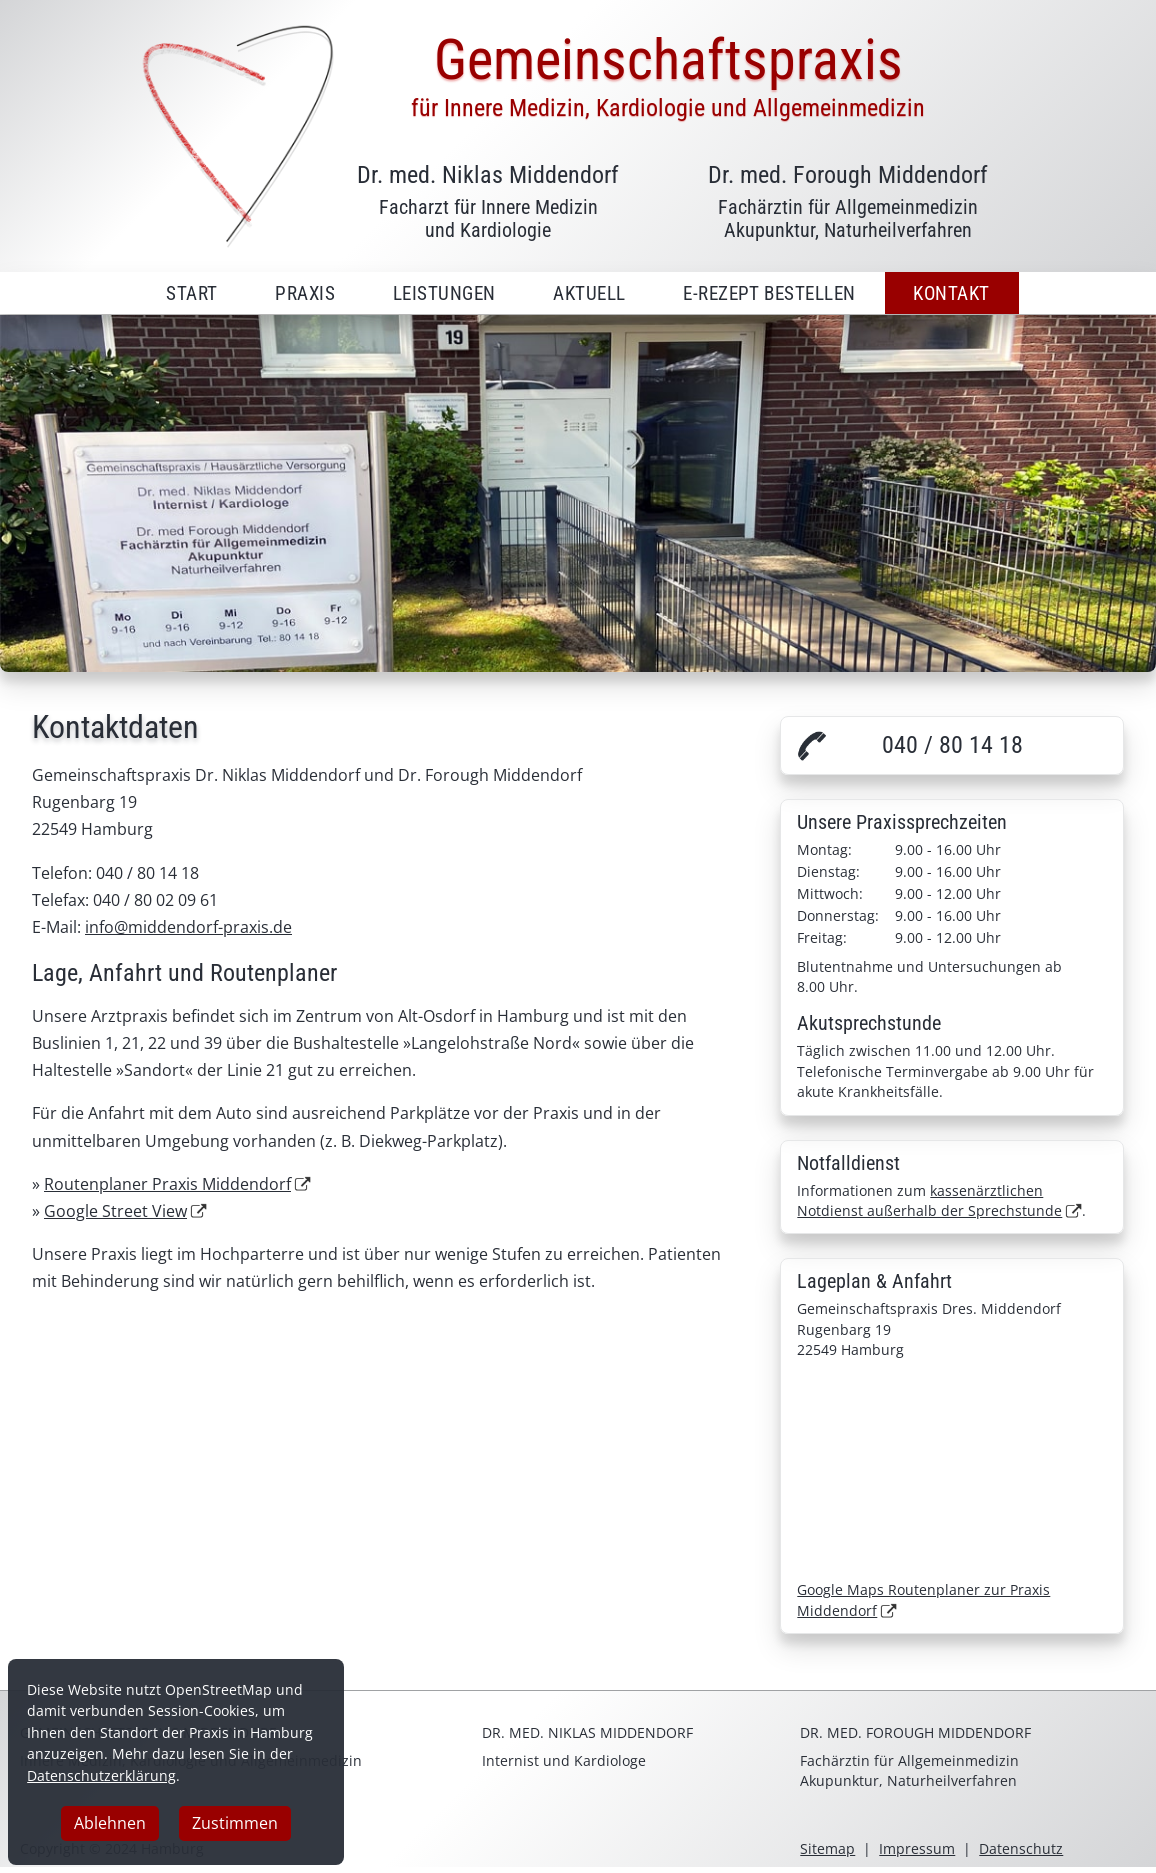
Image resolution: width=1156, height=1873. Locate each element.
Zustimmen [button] (235, 1824)
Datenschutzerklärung (101, 1775)
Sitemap (827, 1848)
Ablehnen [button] (110, 1824)
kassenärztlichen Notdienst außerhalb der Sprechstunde (929, 1200)
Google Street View (115, 1211)
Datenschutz (1021, 1848)
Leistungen (444, 293)
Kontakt (951, 293)
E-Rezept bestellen (769, 293)
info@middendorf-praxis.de (188, 927)
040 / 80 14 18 (952, 745)
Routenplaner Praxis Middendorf (167, 1184)
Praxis (305, 293)
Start (191, 293)
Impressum (917, 1848)
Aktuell (589, 293)
